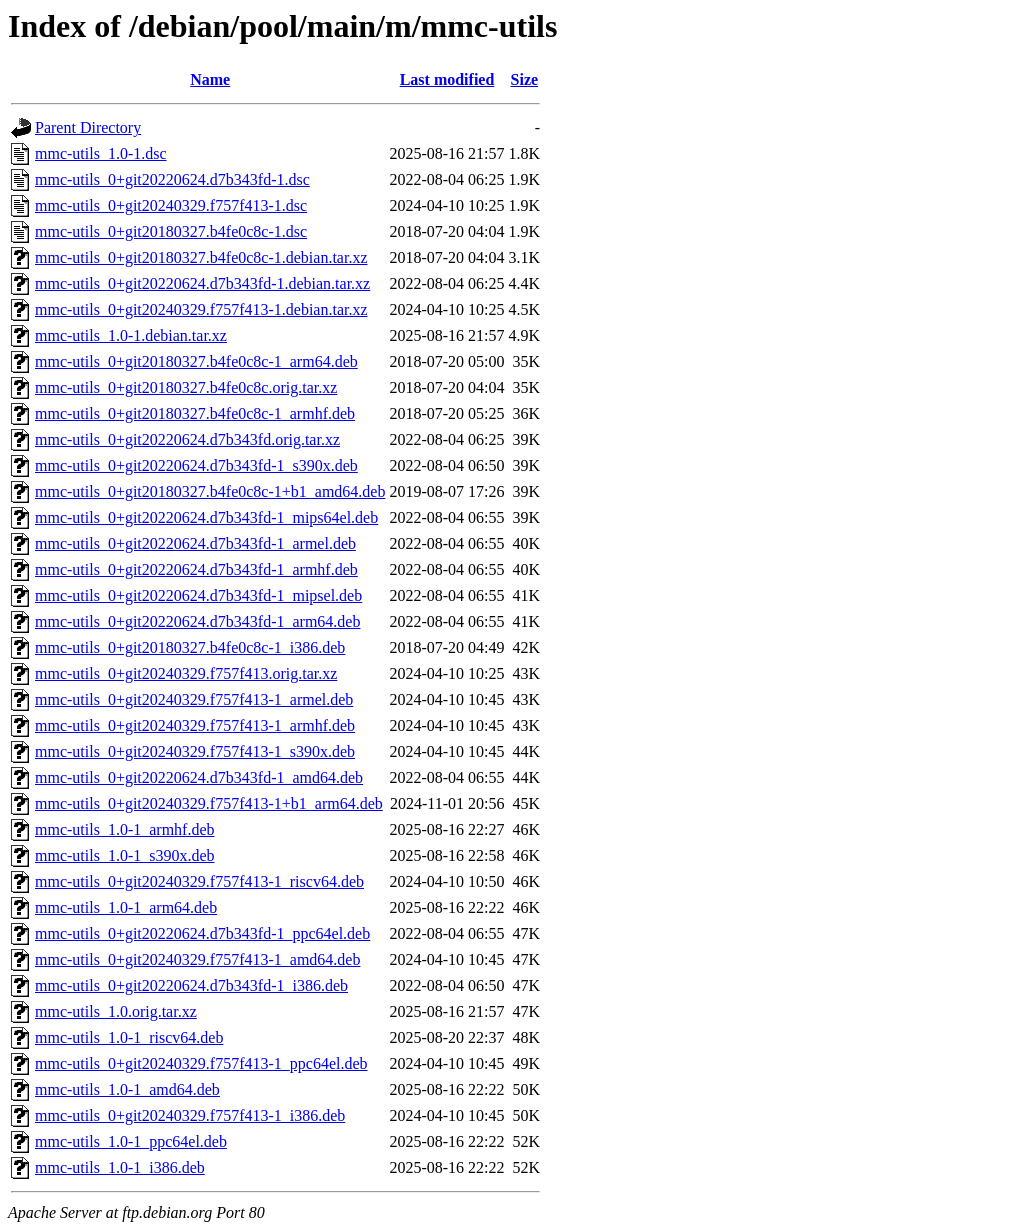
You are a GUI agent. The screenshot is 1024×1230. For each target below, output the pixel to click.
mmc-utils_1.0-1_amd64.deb (127, 1089)
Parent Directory (88, 127)
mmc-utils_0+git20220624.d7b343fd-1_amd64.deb (199, 777)
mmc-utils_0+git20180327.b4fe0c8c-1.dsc (171, 231)
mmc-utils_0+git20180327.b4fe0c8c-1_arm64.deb (196, 361)
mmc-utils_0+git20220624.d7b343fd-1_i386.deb (191, 985)
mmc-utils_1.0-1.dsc (101, 153)
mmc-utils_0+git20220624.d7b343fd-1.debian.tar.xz (202, 283)
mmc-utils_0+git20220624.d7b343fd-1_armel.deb (195, 543)
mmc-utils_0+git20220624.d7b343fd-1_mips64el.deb (206, 517)
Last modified (447, 79)
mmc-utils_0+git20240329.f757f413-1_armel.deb (194, 699)
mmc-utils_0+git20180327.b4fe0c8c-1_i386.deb (190, 647)
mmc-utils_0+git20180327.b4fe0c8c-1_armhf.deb (195, 413)
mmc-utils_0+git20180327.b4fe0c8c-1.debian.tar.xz (201, 257)
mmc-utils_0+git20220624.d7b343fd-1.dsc (172, 179)
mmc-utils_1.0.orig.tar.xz (116, 1011)
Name (210, 79)
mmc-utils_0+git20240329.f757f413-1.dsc (171, 205)
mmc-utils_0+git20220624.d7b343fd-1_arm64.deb (197, 621)
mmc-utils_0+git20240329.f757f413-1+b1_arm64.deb (209, 803)
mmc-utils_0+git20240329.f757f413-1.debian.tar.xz (201, 309)
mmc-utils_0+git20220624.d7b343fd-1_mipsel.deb (198, 595)
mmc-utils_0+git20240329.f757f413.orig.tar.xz (186, 673)
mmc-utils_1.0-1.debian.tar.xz (131, 335)
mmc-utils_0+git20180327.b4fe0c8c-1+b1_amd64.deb (210, 491)
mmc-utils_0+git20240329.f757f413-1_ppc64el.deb (201, 1063)
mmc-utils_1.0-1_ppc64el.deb (131, 1141)
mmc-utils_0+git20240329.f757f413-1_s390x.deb (195, 751)
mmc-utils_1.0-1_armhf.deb (125, 829)
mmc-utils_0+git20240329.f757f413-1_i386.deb (190, 1115)
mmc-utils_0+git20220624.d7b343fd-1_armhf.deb (196, 569)
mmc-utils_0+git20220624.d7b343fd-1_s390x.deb (196, 465)
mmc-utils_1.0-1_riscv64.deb (129, 1037)
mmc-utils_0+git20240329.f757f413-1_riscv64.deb (199, 881)
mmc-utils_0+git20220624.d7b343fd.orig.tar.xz (187, 439)
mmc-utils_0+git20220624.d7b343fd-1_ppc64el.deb (202, 933)
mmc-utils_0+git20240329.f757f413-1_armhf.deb (195, 725)
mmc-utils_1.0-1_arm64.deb (126, 907)
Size (525, 79)
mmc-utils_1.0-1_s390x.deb (125, 855)
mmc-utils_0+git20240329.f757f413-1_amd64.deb (197, 959)
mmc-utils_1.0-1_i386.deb (120, 1167)
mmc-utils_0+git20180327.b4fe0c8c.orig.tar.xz (186, 387)
